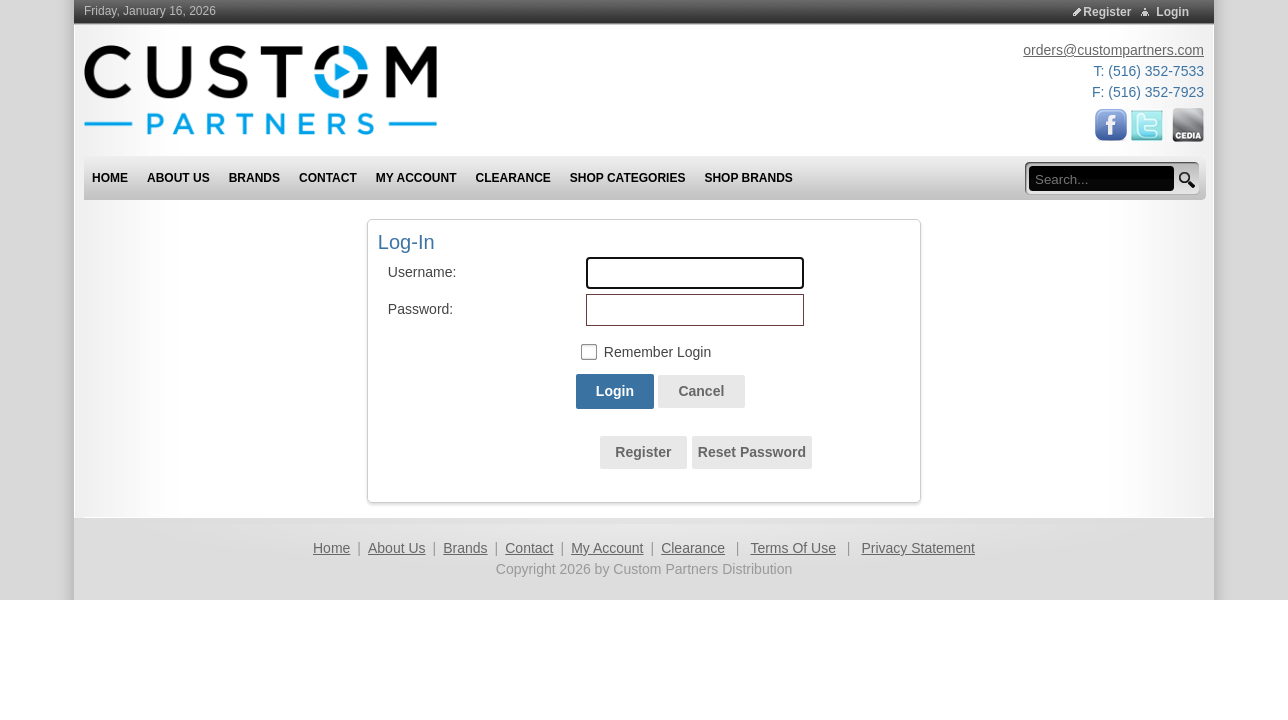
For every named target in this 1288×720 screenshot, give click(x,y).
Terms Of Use (793, 548)
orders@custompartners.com (1113, 50)
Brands (465, 548)
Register (1107, 12)
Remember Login (657, 352)
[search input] (1107, 179)
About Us (397, 548)
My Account (607, 548)
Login (1172, 12)
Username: (410, 272)
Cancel (701, 391)
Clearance (693, 548)
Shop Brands (748, 178)
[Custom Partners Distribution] (260, 89)
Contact (529, 548)
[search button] (1184, 180)
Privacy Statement (918, 548)
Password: (410, 309)
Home (331, 548)
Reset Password (752, 452)
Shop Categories (628, 178)
